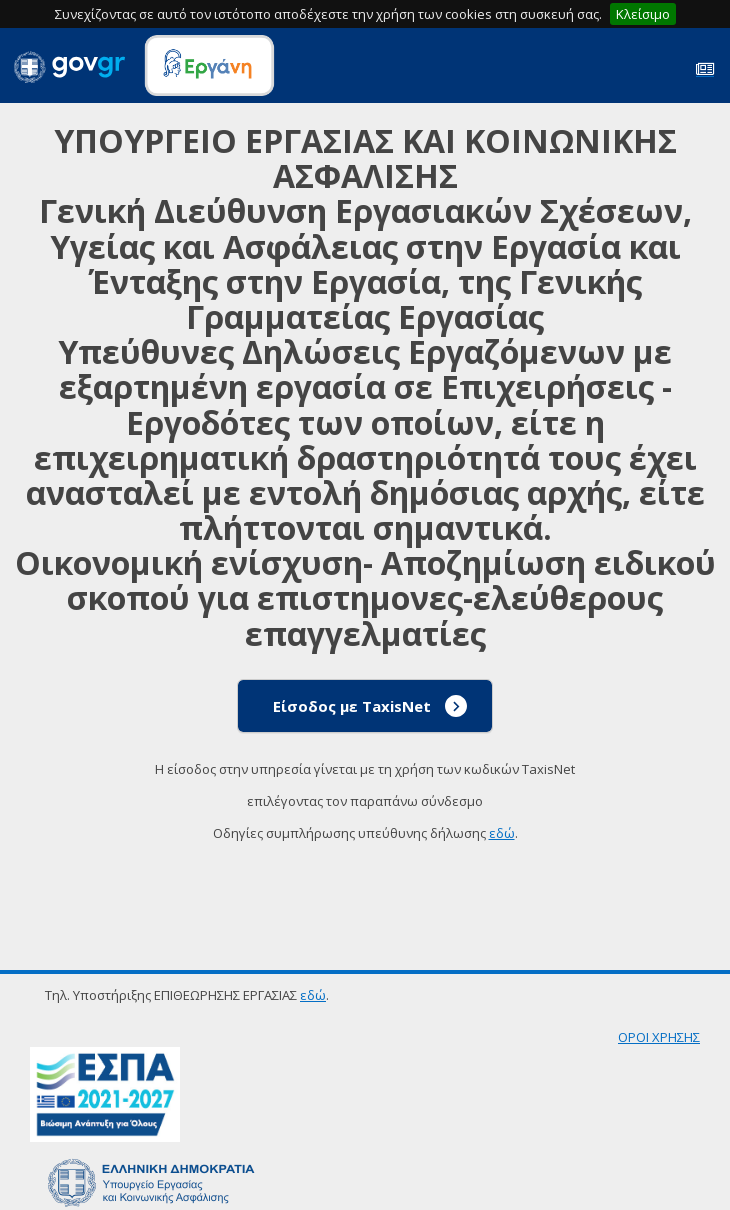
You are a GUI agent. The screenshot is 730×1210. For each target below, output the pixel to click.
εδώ (502, 833)
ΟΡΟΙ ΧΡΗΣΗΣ (659, 1037)
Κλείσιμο (643, 14)
